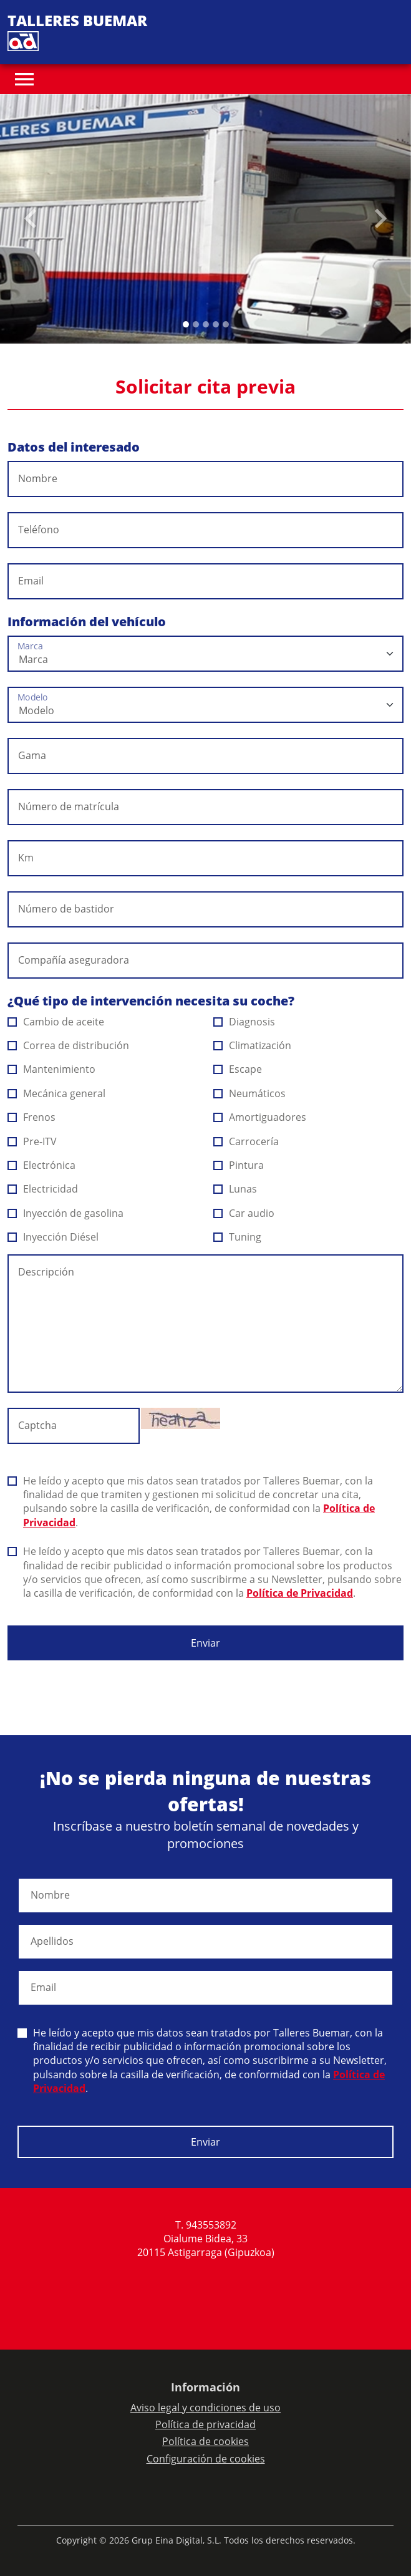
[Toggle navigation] (24, 79)
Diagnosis (244, 1022)
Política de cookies (205, 2441)
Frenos (31, 1117)
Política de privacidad (205, 2424)
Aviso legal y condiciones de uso (205, 2407)
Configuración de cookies (206, 2459)
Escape (238, 1069)
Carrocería (246, 1141)
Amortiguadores (260, 1117)
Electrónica (41, 1165)
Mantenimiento (51, 1069)
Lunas (235, 1189)
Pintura (238, 1165)
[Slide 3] (216, 324)
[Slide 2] (206, 324)
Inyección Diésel (53, 1237)
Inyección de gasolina (65, 1213)
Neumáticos (249, 1093)
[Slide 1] (196, 324)
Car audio (244, 1213)
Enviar (205, 1643)
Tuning (237, 1237)
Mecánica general (56, 1093)
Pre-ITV (32, 1141)
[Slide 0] (186, 324)
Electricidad (43, 1189)
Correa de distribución (68, 1045)
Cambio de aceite (56, 1022)
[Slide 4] (226, 324)
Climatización (252, 1045)
